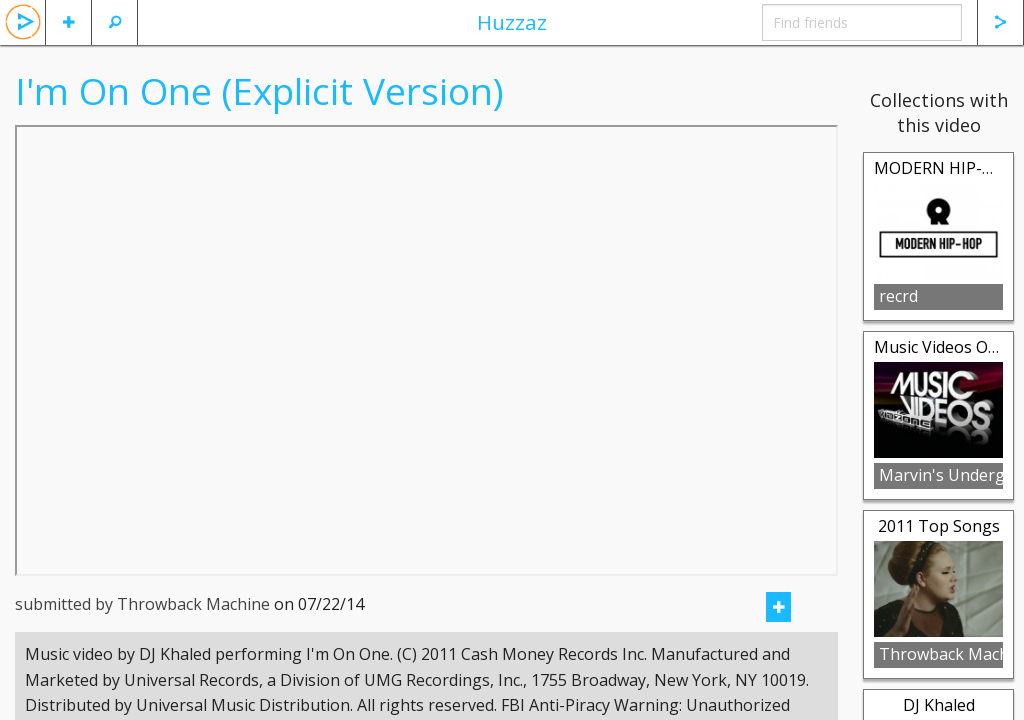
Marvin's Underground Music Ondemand (941, 475)
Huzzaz (512, 22)
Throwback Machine (941, 654)
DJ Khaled (939, 705)
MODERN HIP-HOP (945, 168)
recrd (898, 296)
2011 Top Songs (939, 526)
